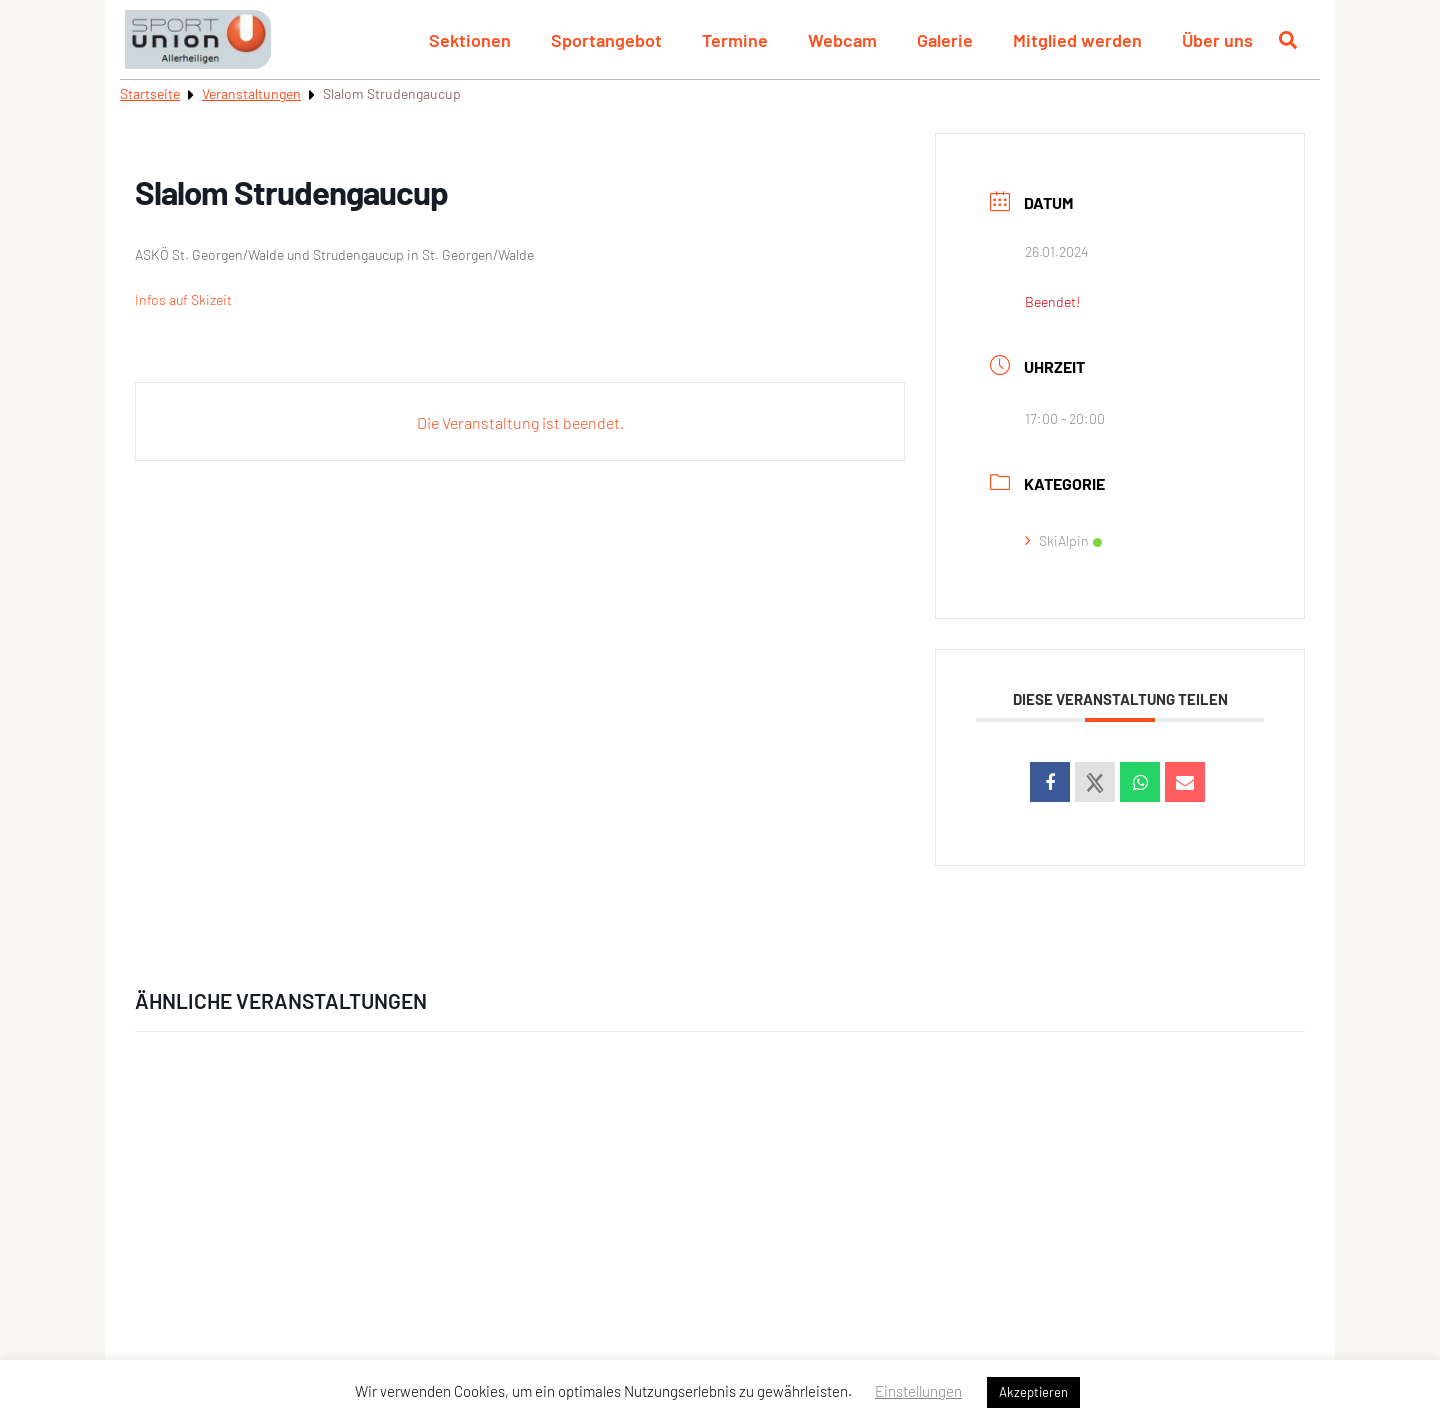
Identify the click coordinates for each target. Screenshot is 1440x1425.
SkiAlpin (1063, 540)
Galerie (945, 40)
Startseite (150, 93)
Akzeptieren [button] (1033, 1392)
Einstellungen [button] (918, 1391)
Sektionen (470, 40)
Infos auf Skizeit (183, 299)
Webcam (842, 40)
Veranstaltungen (251, 93)
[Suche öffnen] (1288, 40)
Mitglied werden (1077, 40)
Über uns (1217, 40)
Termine (735, 40)
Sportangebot (606, 40)
